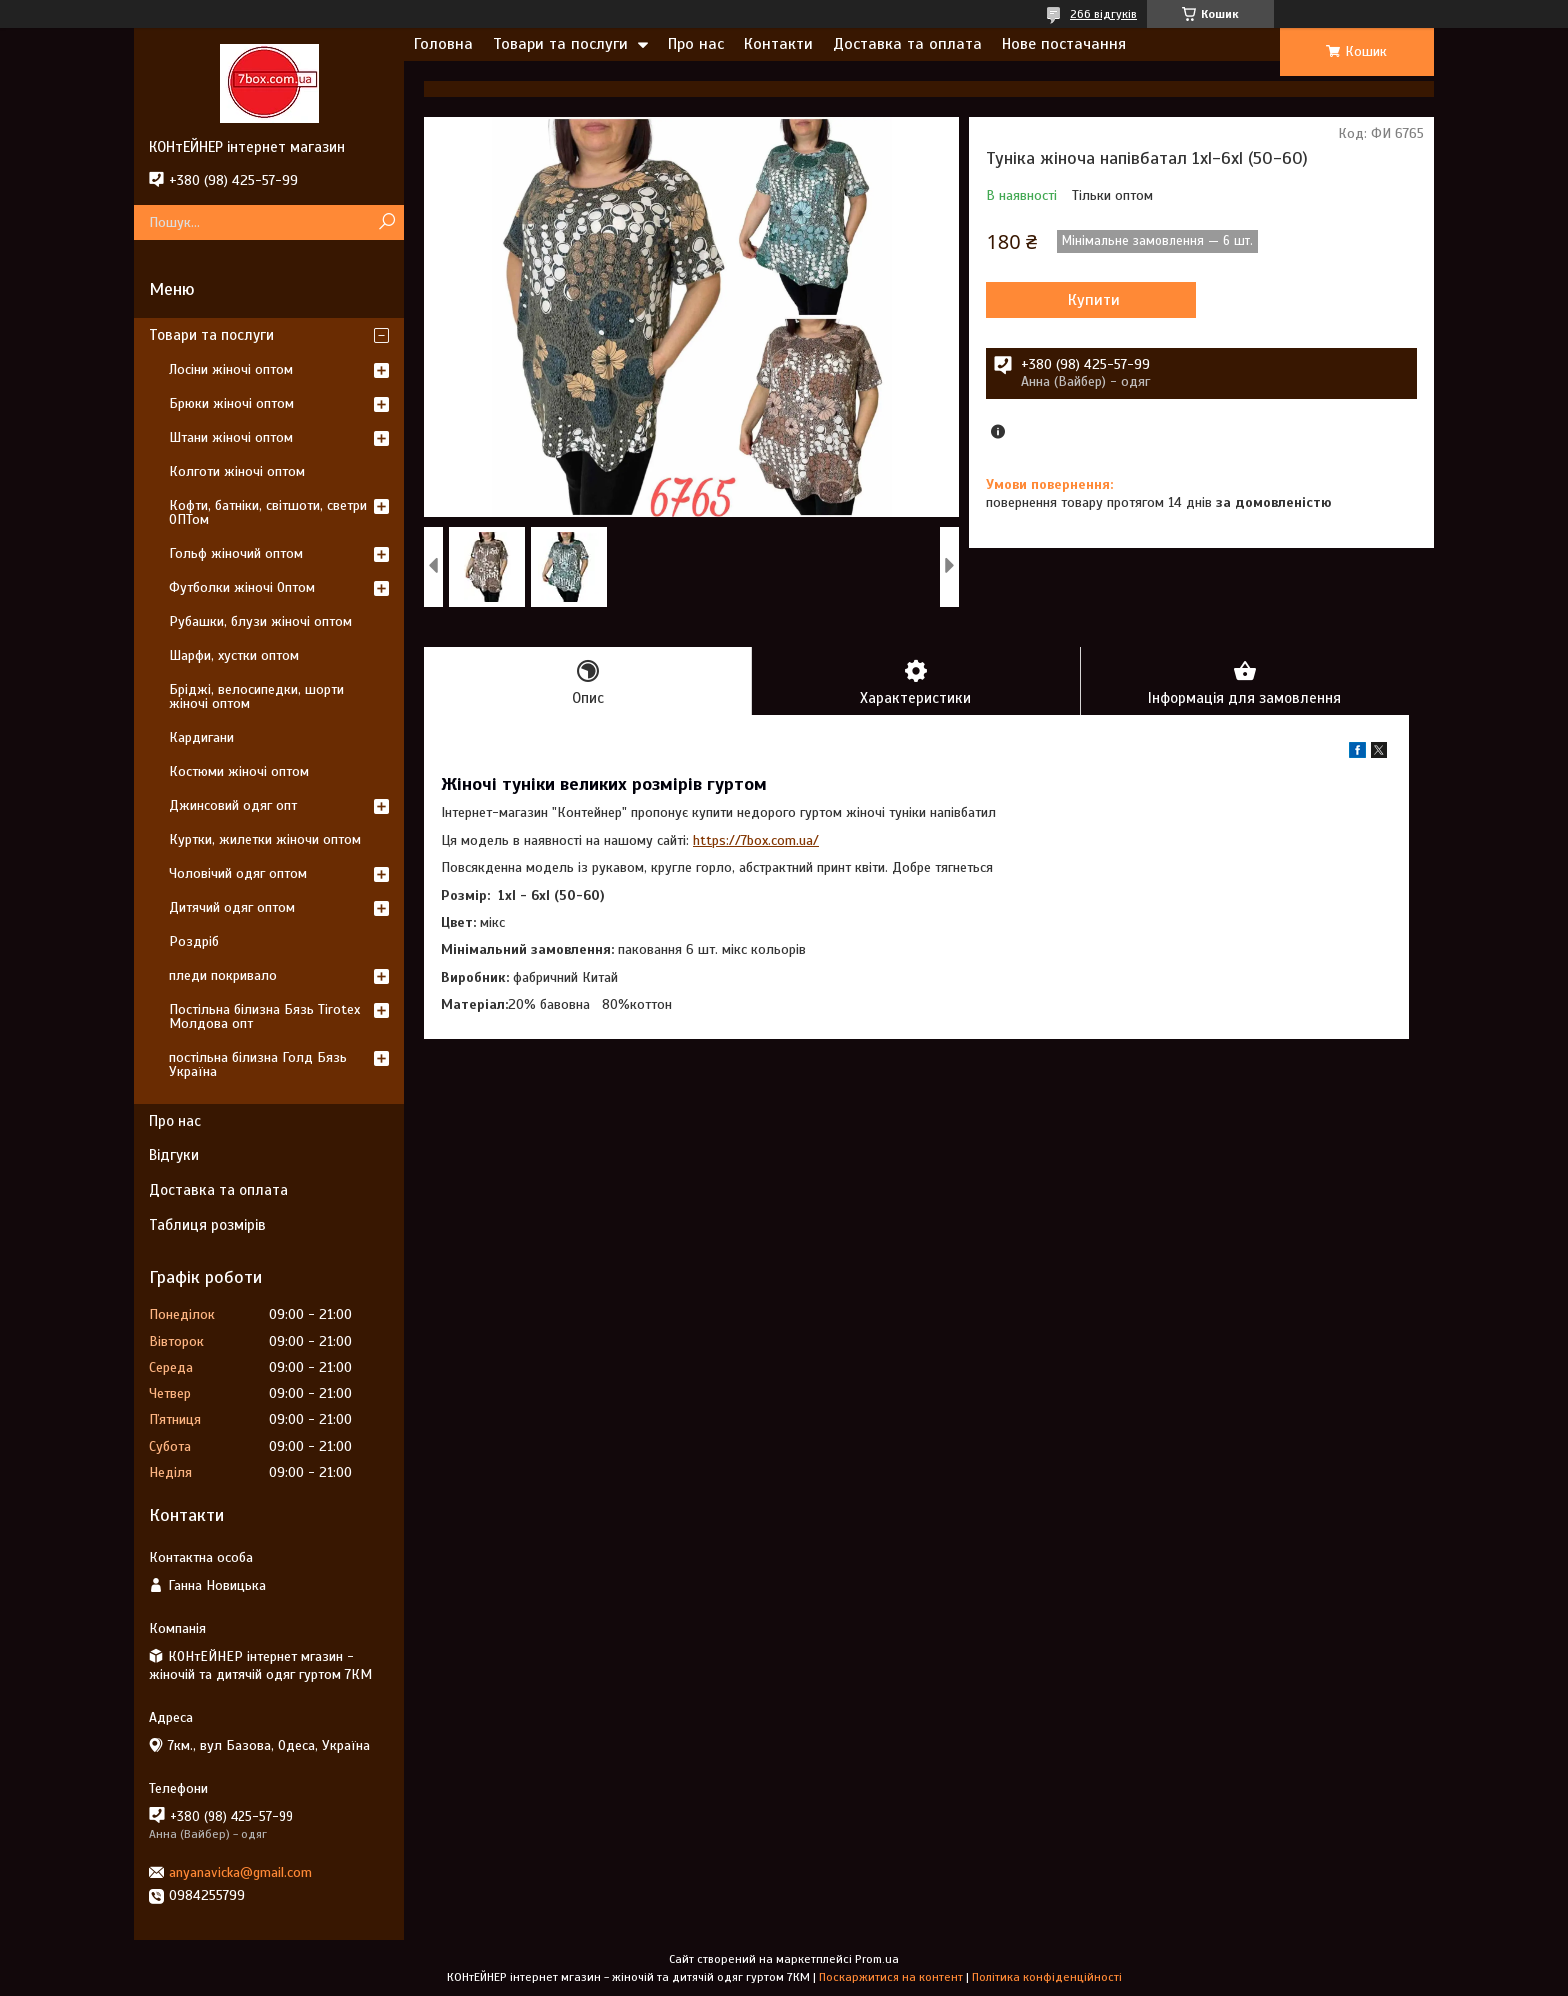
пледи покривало (223, 975)
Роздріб (194, 941)
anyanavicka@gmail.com (240, 1872)
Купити (1094, 300)
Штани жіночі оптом (231, 437)
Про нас (696, 44)
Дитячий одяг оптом (232, 907)
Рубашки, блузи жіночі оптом (260, 621)
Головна (443, 44)
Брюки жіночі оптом (231, 403)
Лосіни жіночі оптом (231, 369)
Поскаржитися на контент (891, 1977)
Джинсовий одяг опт (233, 805)
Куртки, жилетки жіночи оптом (265, 839)
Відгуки (174, 1155)
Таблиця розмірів (207, 1225)
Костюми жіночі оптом (239, 771)
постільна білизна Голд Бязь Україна (258, 1064)
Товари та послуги (560, 44)
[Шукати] (386, 222)
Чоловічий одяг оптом (238, 873)
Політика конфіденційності (1047, 1977)
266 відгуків (1103, 14)
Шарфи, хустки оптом (234, 655)
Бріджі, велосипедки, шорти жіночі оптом (256, 696)
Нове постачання (1064, 44)
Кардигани (201, 737)
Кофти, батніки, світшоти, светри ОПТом (268, 512)
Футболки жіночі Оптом (242, 587)
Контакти (778, 44)
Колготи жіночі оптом (237, 471)
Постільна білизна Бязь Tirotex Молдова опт (264, 1016)
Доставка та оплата (907, 44)
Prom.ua (877, 1959)
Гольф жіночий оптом (236, 553)
